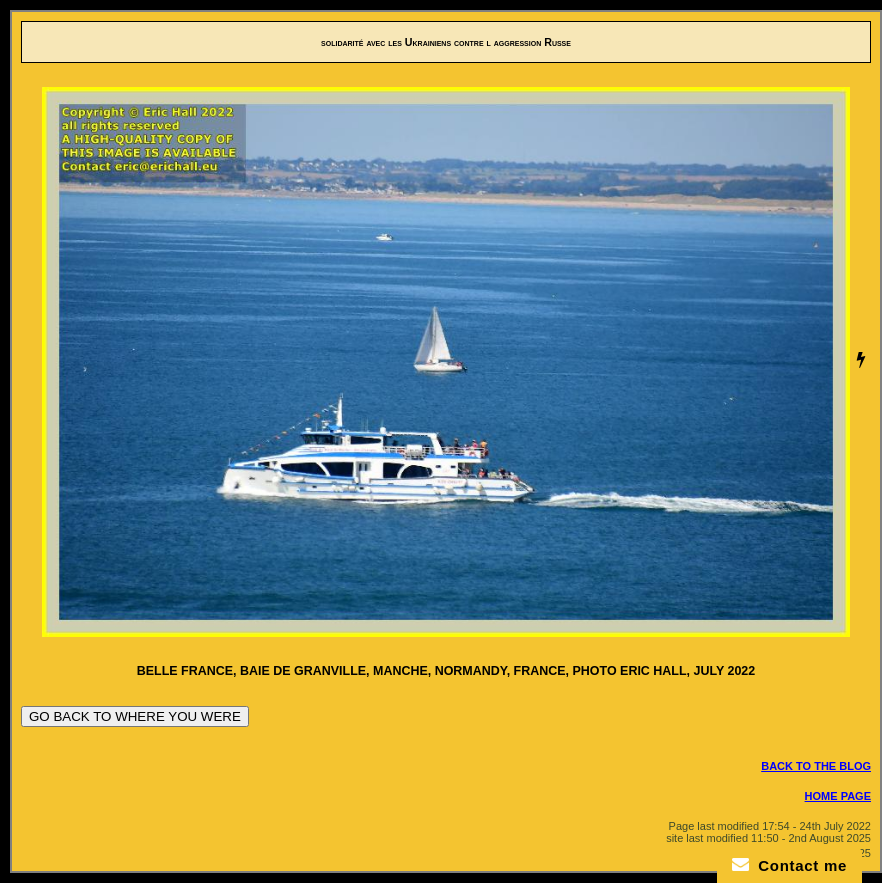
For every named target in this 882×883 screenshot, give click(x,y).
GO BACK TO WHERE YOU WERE (135, 716)
